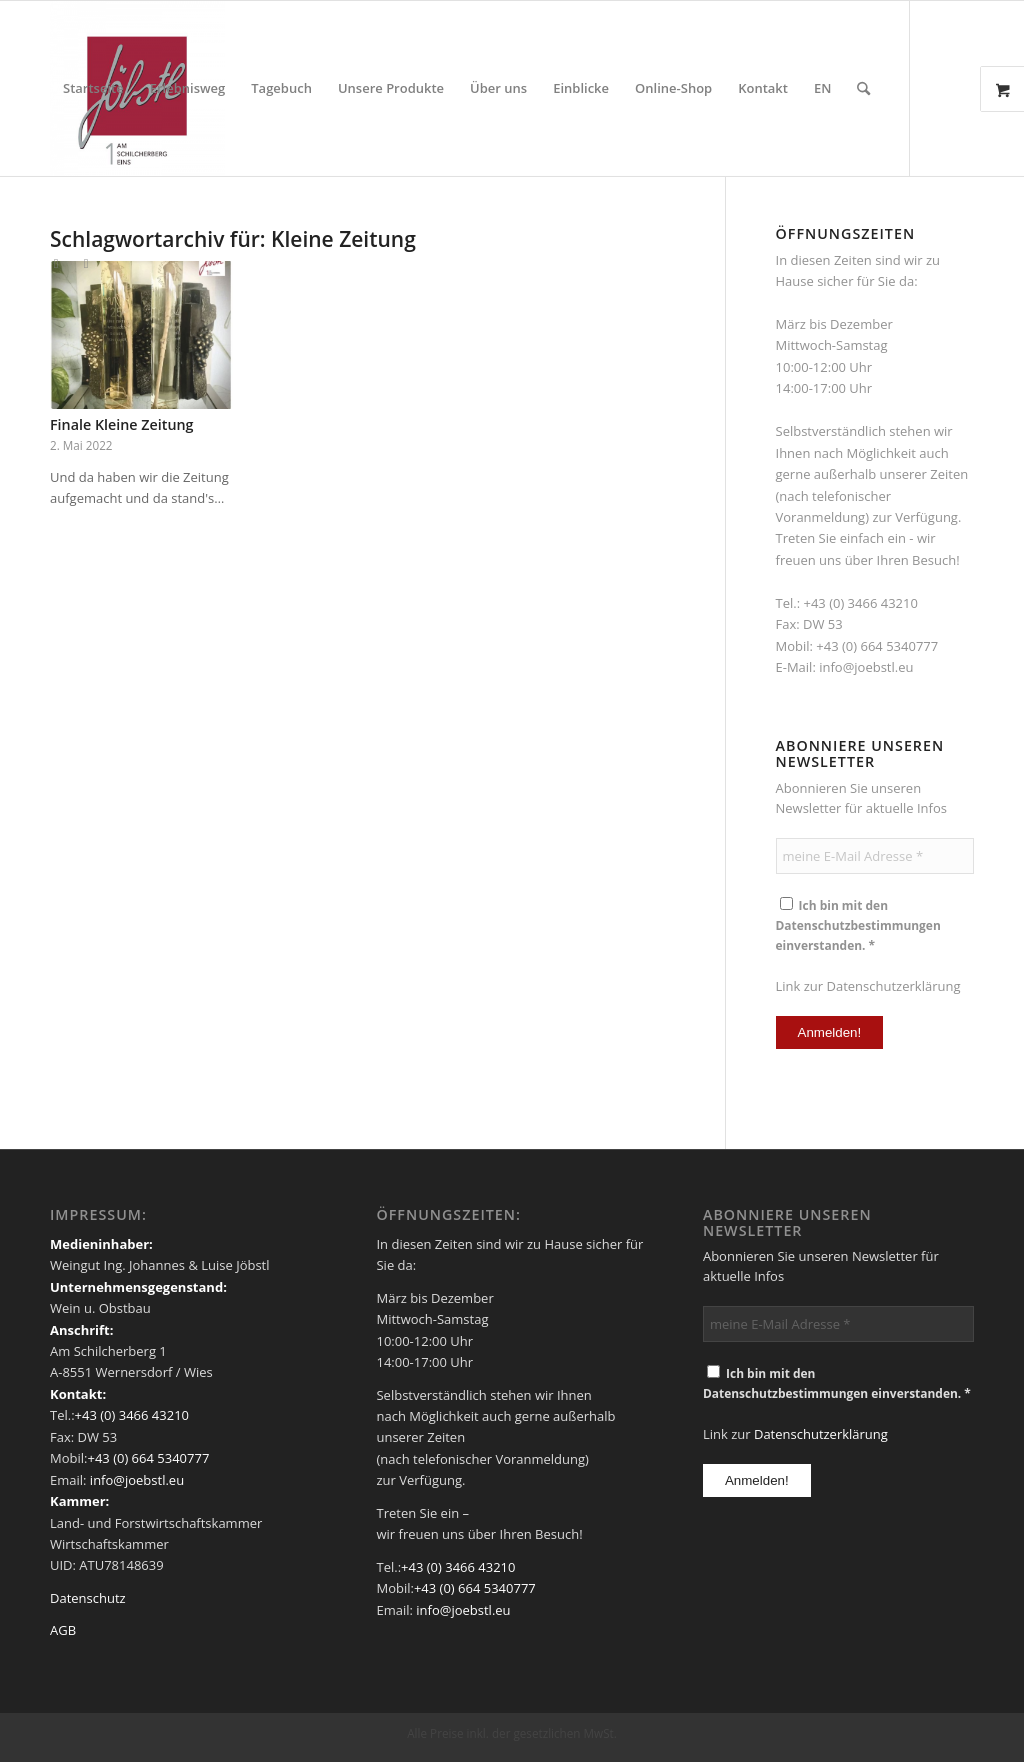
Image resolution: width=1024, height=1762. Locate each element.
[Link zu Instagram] (86, 263)
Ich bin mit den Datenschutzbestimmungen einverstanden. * (858, 925)
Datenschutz (88, 1598)
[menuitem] (93, 88)
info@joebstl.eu (866, 667)
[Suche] (863, 88)
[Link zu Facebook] (56, 263)
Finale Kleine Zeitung (121, 424)
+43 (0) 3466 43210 (860, 603)
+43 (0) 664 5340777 (877, 646)
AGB (63, 1630)
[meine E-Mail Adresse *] (875, 856)
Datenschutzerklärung (894, 986)
